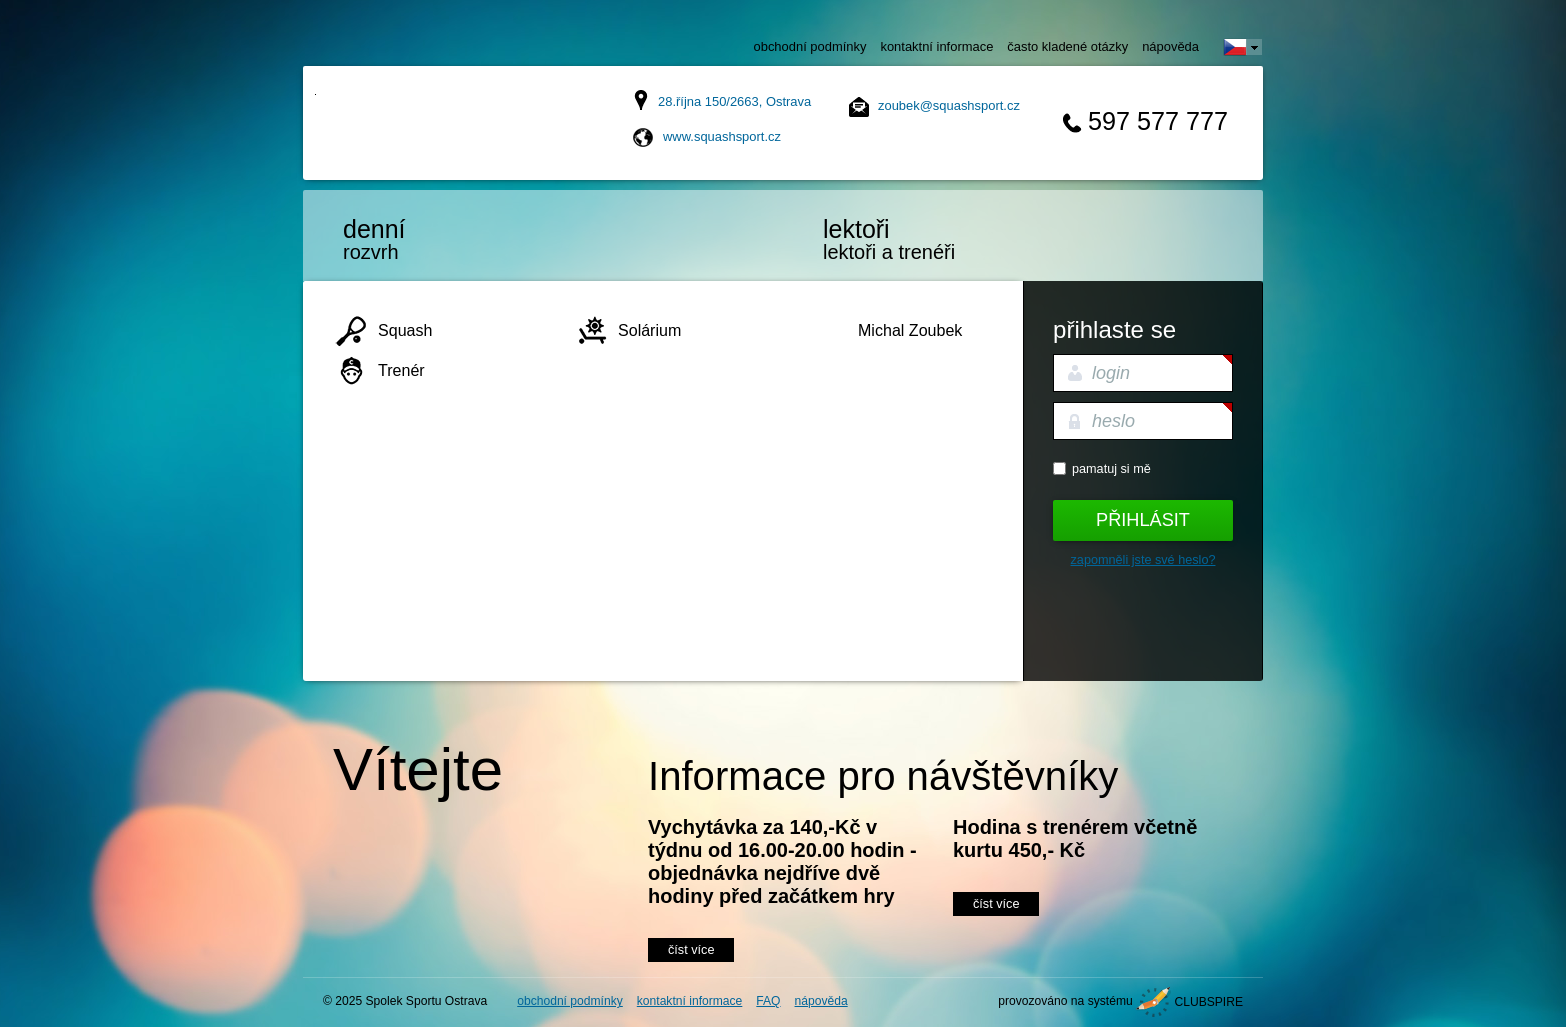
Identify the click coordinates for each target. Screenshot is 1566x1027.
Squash (405, 330)
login (1111, 373)
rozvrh (428, 239)
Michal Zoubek (910, 330)
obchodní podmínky (810, 46)
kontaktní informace (936, 46)
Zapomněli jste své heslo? (1143, 560)
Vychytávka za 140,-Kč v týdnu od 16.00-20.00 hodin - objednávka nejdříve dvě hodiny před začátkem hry (782, 861)
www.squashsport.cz (722, 136)
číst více (691, 950)
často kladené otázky (1067, 46)
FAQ (768, 1001)
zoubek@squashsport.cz (949, 105)
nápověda (1170, 46)
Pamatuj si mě (1111, 469)
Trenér (401, 370)
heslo (1113, 421)
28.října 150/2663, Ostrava (734, 101)
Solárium (649, 330)
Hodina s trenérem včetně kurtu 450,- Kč (1075, 838)
